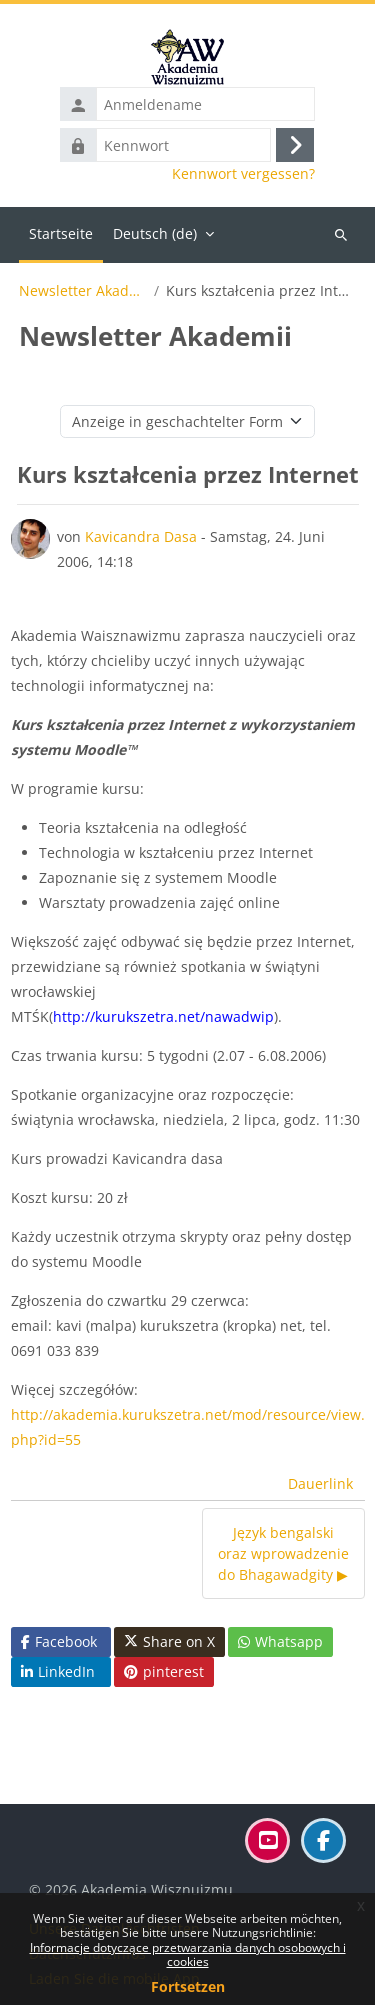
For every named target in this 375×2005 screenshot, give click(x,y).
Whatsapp (280, 1641)
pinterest (164, 1671)
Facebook (59, 1641)
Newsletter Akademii (83, 291)
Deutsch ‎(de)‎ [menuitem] (155, 233)
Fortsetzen (188, 1986)
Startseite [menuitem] (61, 233)
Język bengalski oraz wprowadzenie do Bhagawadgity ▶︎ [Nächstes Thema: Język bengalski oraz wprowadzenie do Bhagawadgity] (283, 1553)
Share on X (169, 1642)
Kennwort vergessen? (243, 174)
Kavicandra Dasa (141, 536)
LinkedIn (58, 1671)
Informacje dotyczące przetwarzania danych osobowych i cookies (188, 1954)
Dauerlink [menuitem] (320, 1483)
